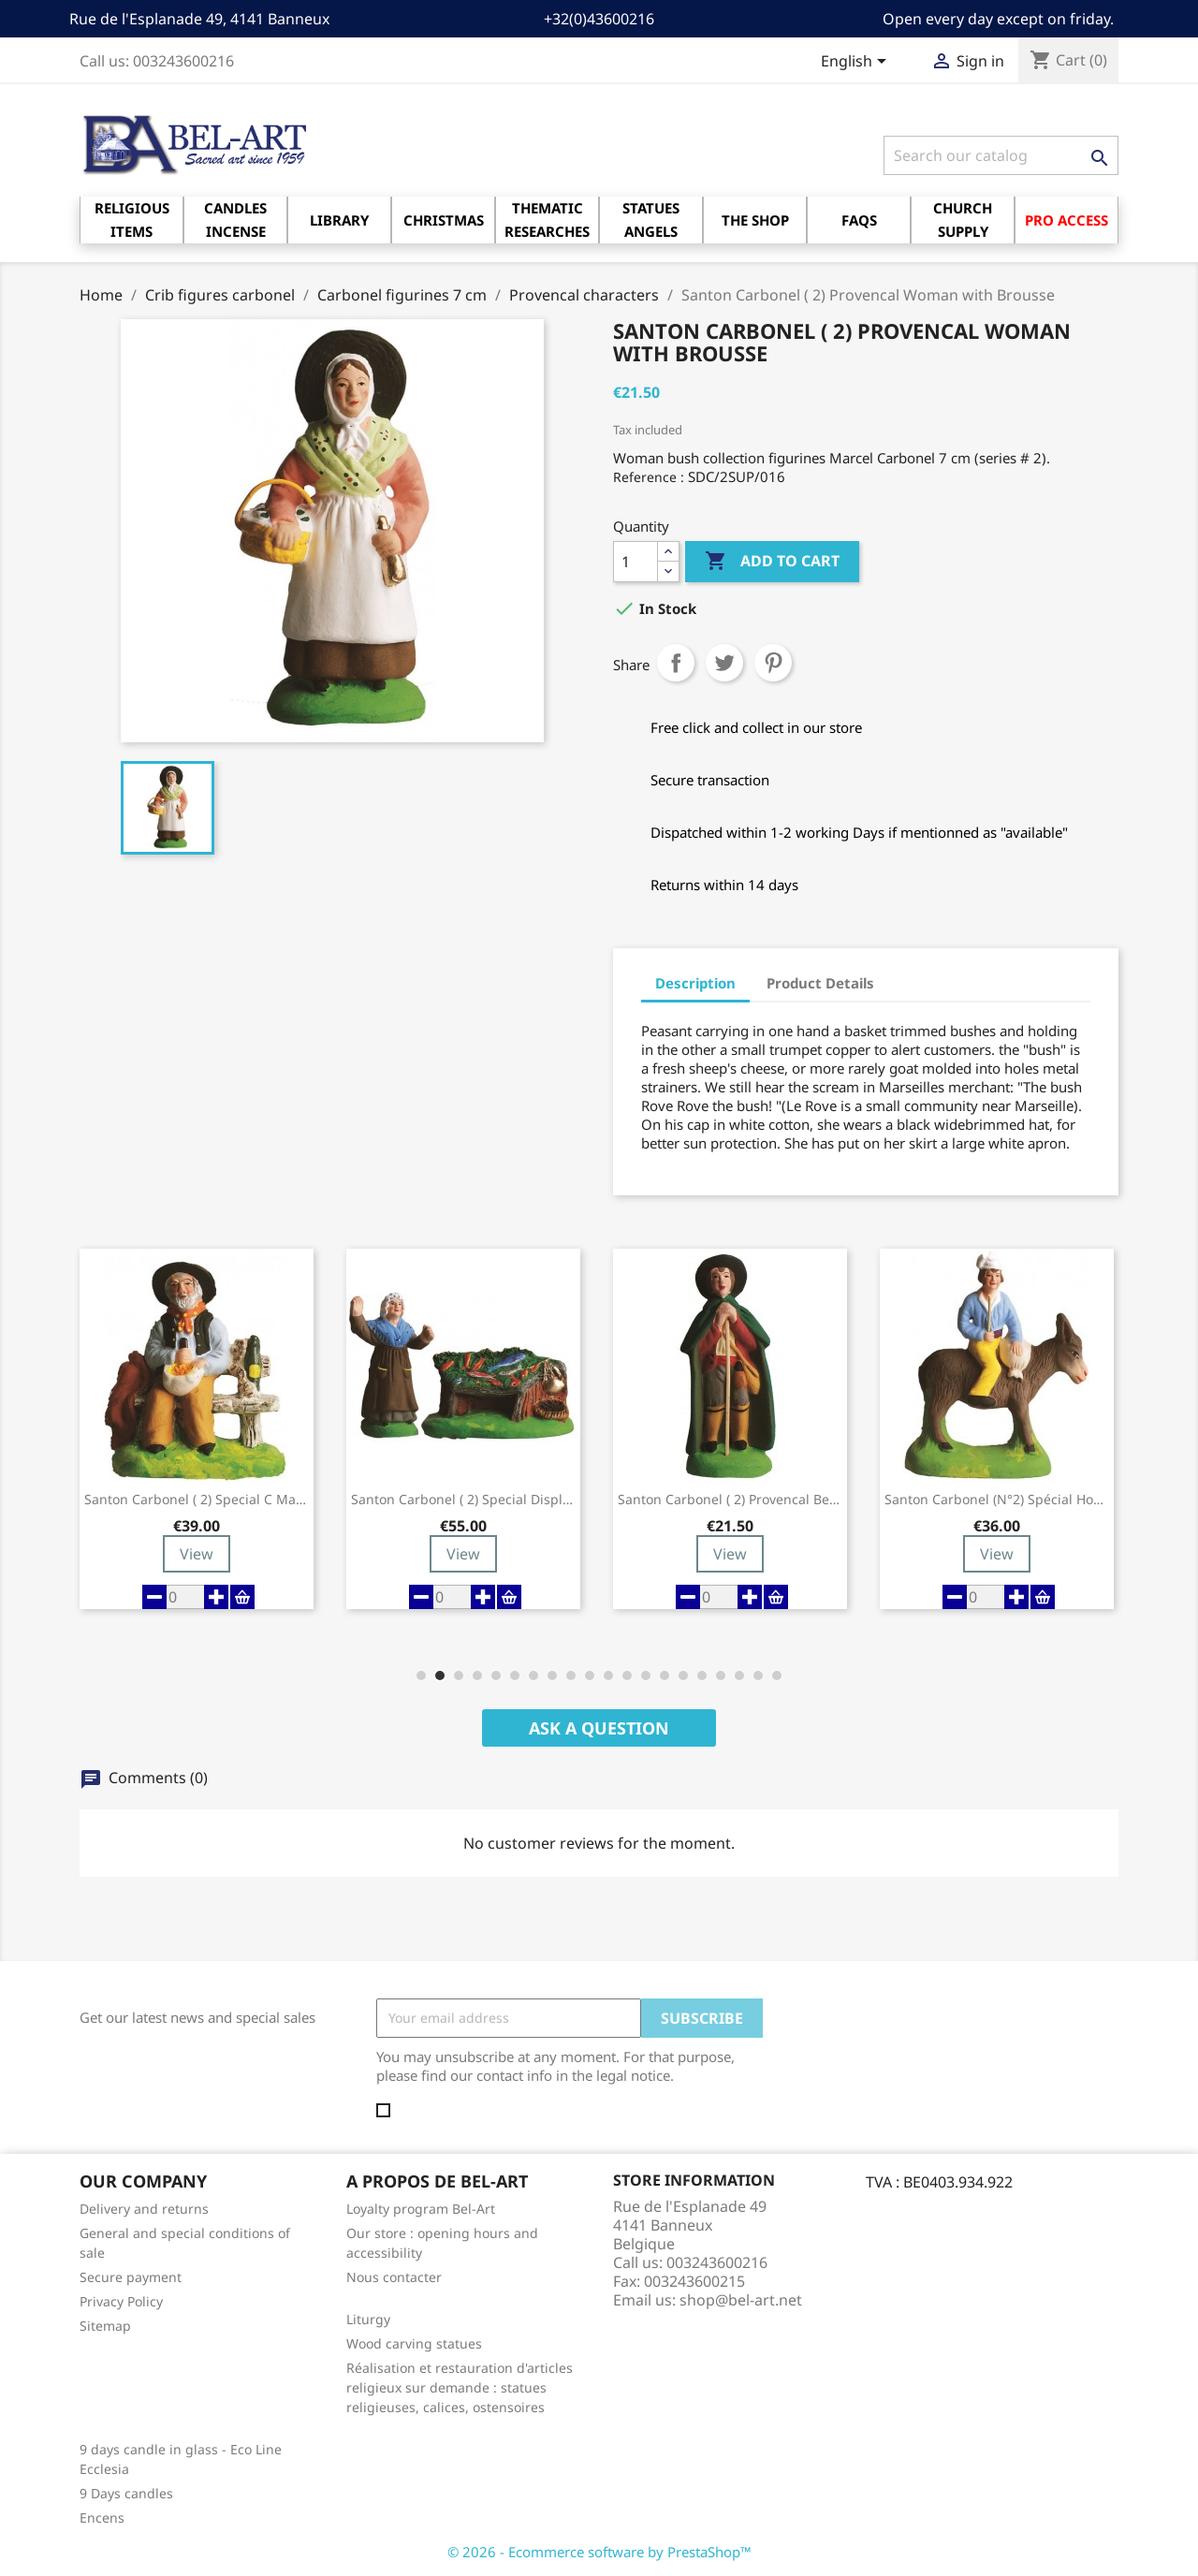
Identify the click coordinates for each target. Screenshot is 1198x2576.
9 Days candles (126, 2493)
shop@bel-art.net (740, 2300)
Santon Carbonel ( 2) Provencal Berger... (730, 1499)
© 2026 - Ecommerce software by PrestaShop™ (599, 2551)
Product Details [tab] (820, 982)
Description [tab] (695, 982)
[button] (421, 1675)
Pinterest (773, 662)
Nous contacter (394, 2277)
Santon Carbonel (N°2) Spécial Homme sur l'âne (996, 1499)
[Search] (1001, 155)
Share (675, 662)
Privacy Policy (121, 2301)
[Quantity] (635, 561)
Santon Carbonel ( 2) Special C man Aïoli (196, 1499)
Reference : (648, 477)
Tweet (724, 662)
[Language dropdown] (857, 62)
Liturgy (368, 2319)
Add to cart (772, 561)
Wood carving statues (414, 2343)
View (196, 1554)
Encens (102, 2517)
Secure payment (131, 2277)
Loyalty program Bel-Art (420, 2208)
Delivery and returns (144, 2208)
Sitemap (105, 2325)
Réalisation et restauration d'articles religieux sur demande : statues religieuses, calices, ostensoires (459, 2387)
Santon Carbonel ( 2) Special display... (463, 1499)
